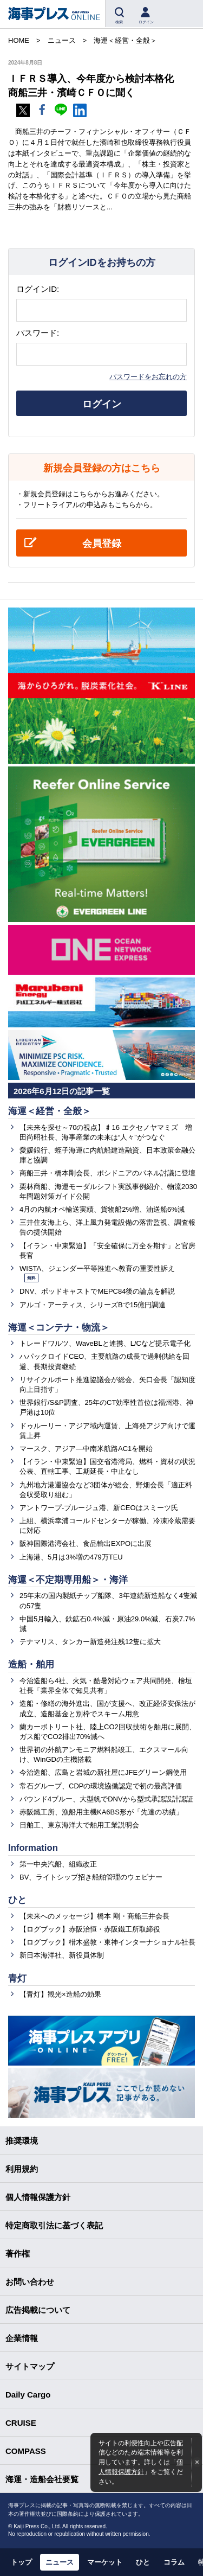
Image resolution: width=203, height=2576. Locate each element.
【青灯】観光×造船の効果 (60, 1994)
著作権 (17, 2253)
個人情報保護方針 (37, 2197)
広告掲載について (37, 2310)
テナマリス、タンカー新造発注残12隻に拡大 (90, 1642)
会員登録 (101, 543)
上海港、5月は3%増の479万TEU (71, 1557)
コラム (174, 2562)
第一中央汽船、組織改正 (58, 1864)
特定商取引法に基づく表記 (54, 2225)
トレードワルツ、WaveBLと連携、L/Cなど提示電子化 (105, 1343)
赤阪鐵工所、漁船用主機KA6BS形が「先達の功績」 (101, 1812)
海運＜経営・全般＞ (49, 1111)
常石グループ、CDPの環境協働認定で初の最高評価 (100, 1786)
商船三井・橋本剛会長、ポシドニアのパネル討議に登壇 (107, 1173)
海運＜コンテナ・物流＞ (58, 1327)
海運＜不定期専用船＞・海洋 (68, 1580)
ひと (17, 1900)
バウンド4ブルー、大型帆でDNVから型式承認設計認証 (106, 1799)
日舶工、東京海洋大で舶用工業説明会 (79, 1825)
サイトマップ (29, 2366)
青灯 (17, 1978)
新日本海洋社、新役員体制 (61, 1955)
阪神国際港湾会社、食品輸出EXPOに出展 (85, 1543)
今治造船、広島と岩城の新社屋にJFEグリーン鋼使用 (103, 1772)
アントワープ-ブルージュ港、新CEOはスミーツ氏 (98, 1508)
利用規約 (21, 2169)
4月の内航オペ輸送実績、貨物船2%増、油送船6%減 (102, 1209)
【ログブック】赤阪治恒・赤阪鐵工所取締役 (89, 1929)
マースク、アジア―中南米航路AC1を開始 (86, 1448)
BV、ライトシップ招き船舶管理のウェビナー (90, 1877)
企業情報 (21, 2338)
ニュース (59, 2562)
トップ (21, 2562)
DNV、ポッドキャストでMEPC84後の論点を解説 (97, 1291)
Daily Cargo (27, 2394)
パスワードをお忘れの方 (148, 377)
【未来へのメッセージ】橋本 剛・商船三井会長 (94, 1916)
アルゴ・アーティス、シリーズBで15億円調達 (92, 1305)
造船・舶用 (31, 1664)
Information (33, 1848)
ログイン (101, 404)
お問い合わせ (29, 2281)
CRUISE (20, 2422)
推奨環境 (21, 2140)
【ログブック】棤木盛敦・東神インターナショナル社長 (107, 1942)
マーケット (104, 2562)
